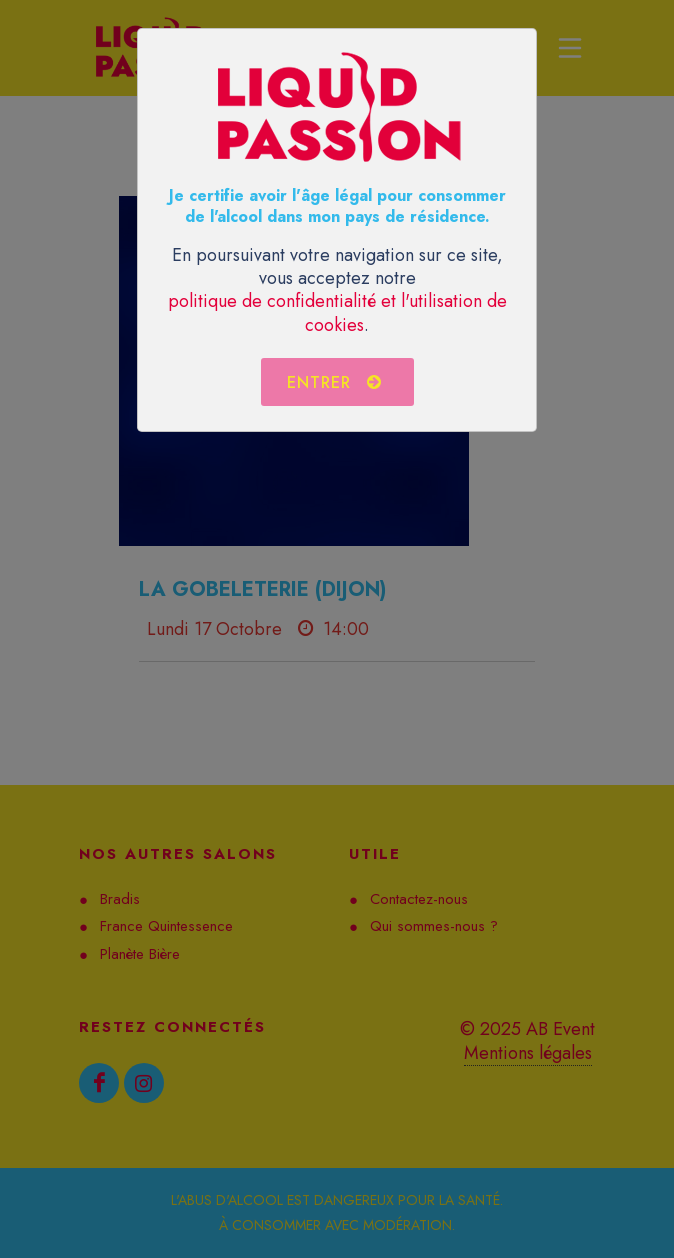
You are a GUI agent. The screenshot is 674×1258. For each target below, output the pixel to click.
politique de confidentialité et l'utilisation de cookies (337, 312)
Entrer (335, 382)
